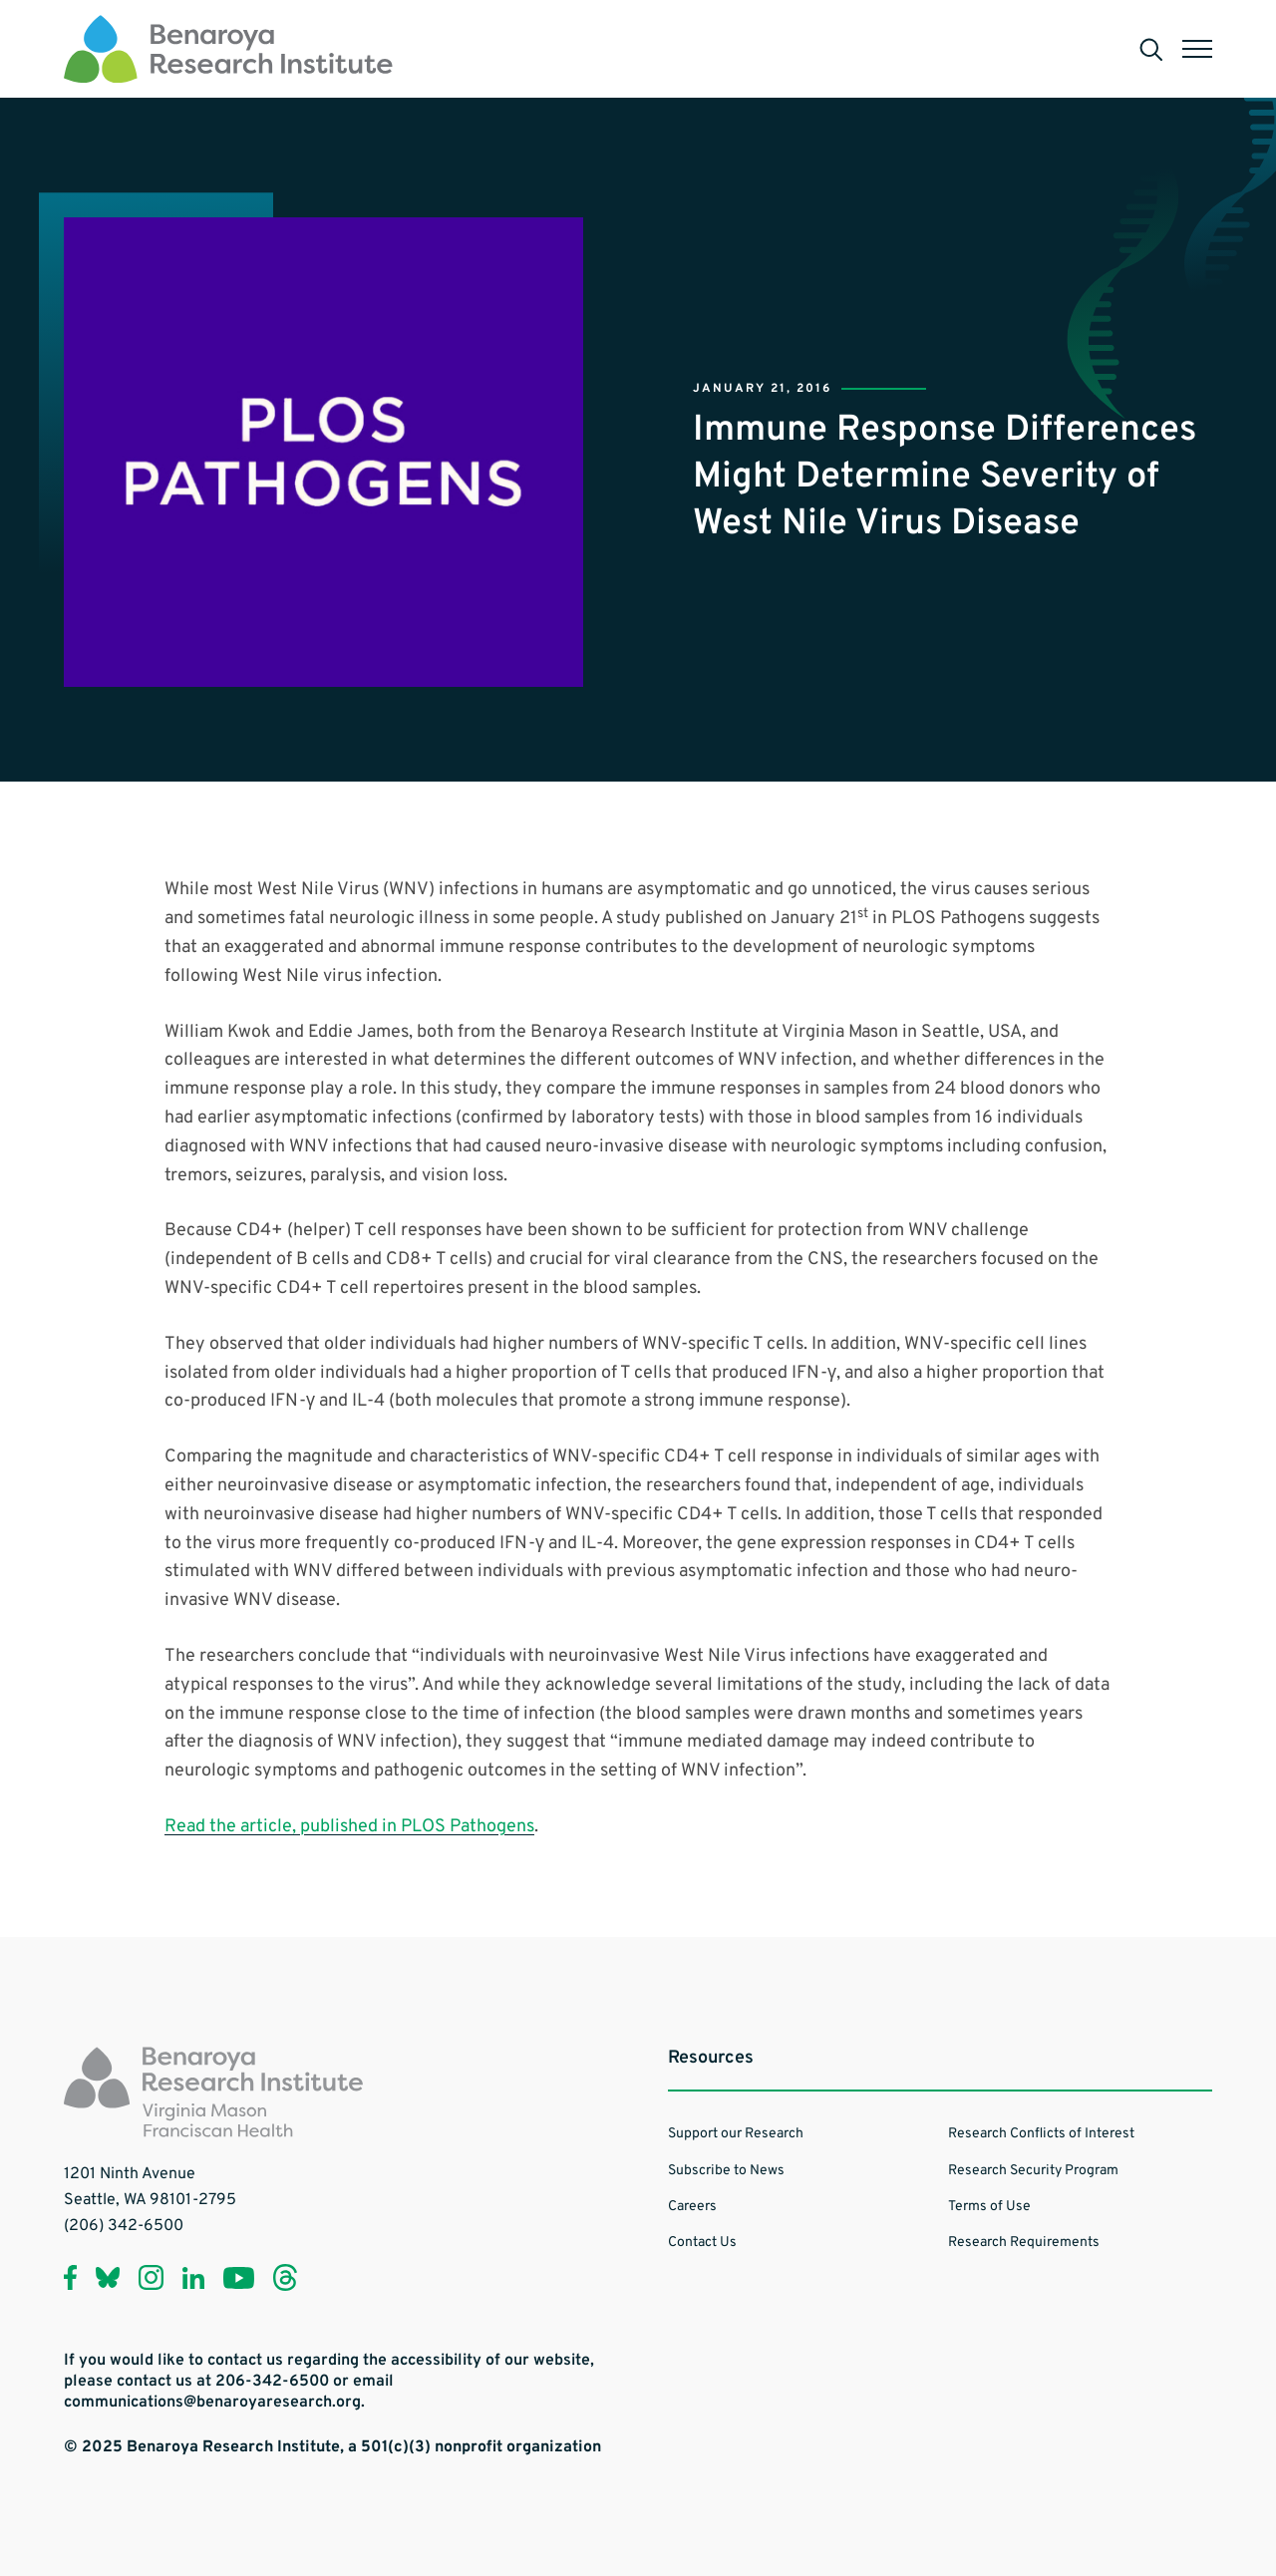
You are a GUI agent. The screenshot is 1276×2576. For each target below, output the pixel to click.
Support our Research (735, 2133)
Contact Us (702, 2242)
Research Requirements (1024, 2242)
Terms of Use (989, 2206)
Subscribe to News (726, 2170)
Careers (692, 2206)
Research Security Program (1033, 2170)
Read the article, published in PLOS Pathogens (349, 1826)
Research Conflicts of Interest (1041, 2133)
